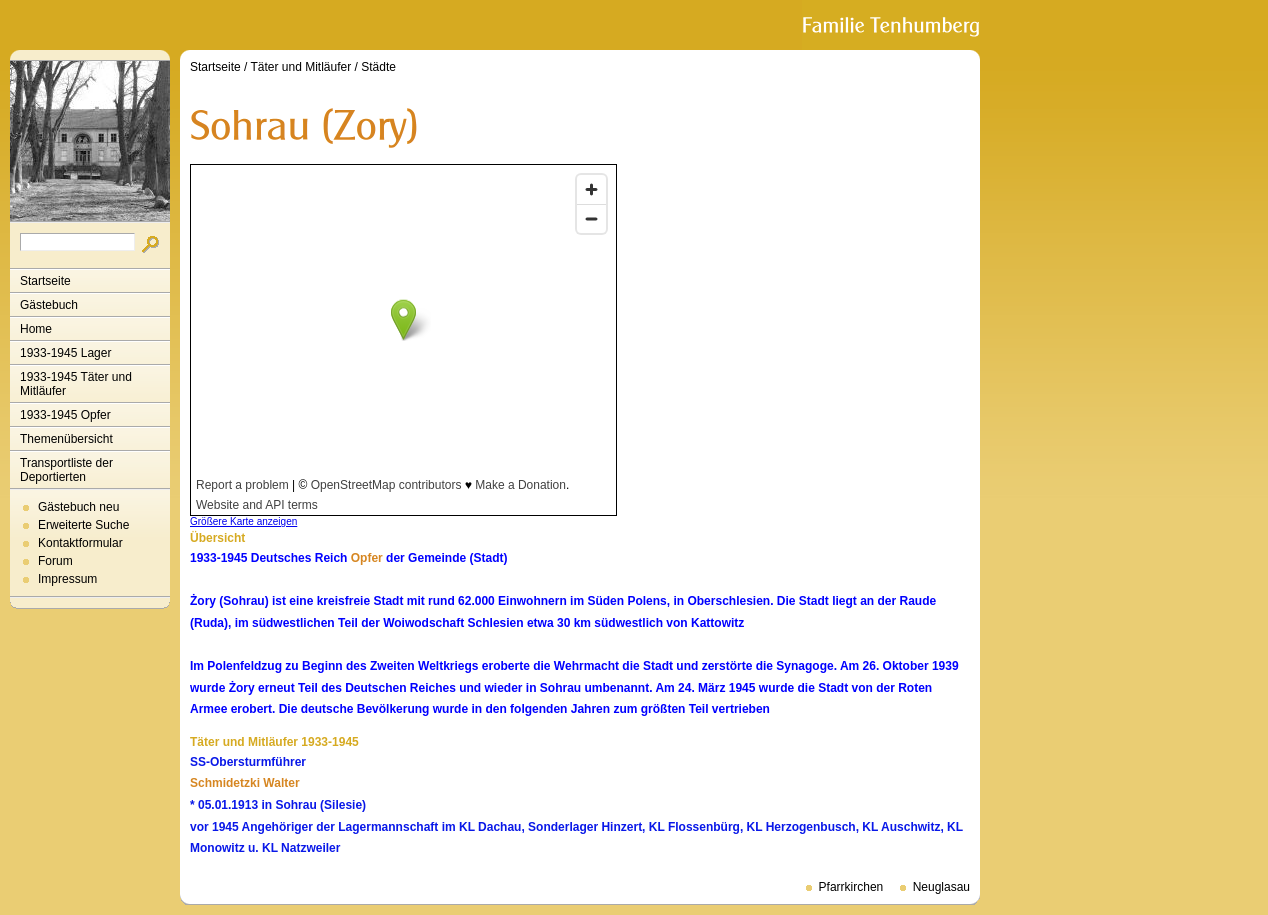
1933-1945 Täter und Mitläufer (76, 384)
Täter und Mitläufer (301, 67)
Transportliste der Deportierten (66, 470)
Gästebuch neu (78, 507)
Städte (378, 67)
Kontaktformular (80, 543)
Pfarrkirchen (851, 887)
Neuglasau (941, 887)
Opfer (367, 558)
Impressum (67, 579)
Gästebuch (49, 305)
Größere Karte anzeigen (243, 521)
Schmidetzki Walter (245, 783)
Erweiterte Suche (83, 525)
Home (36, 329)
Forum (55, 561)
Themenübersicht (66, 439)
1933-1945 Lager (65, 353)
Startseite (45, 281)
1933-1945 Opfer (65, 415)
